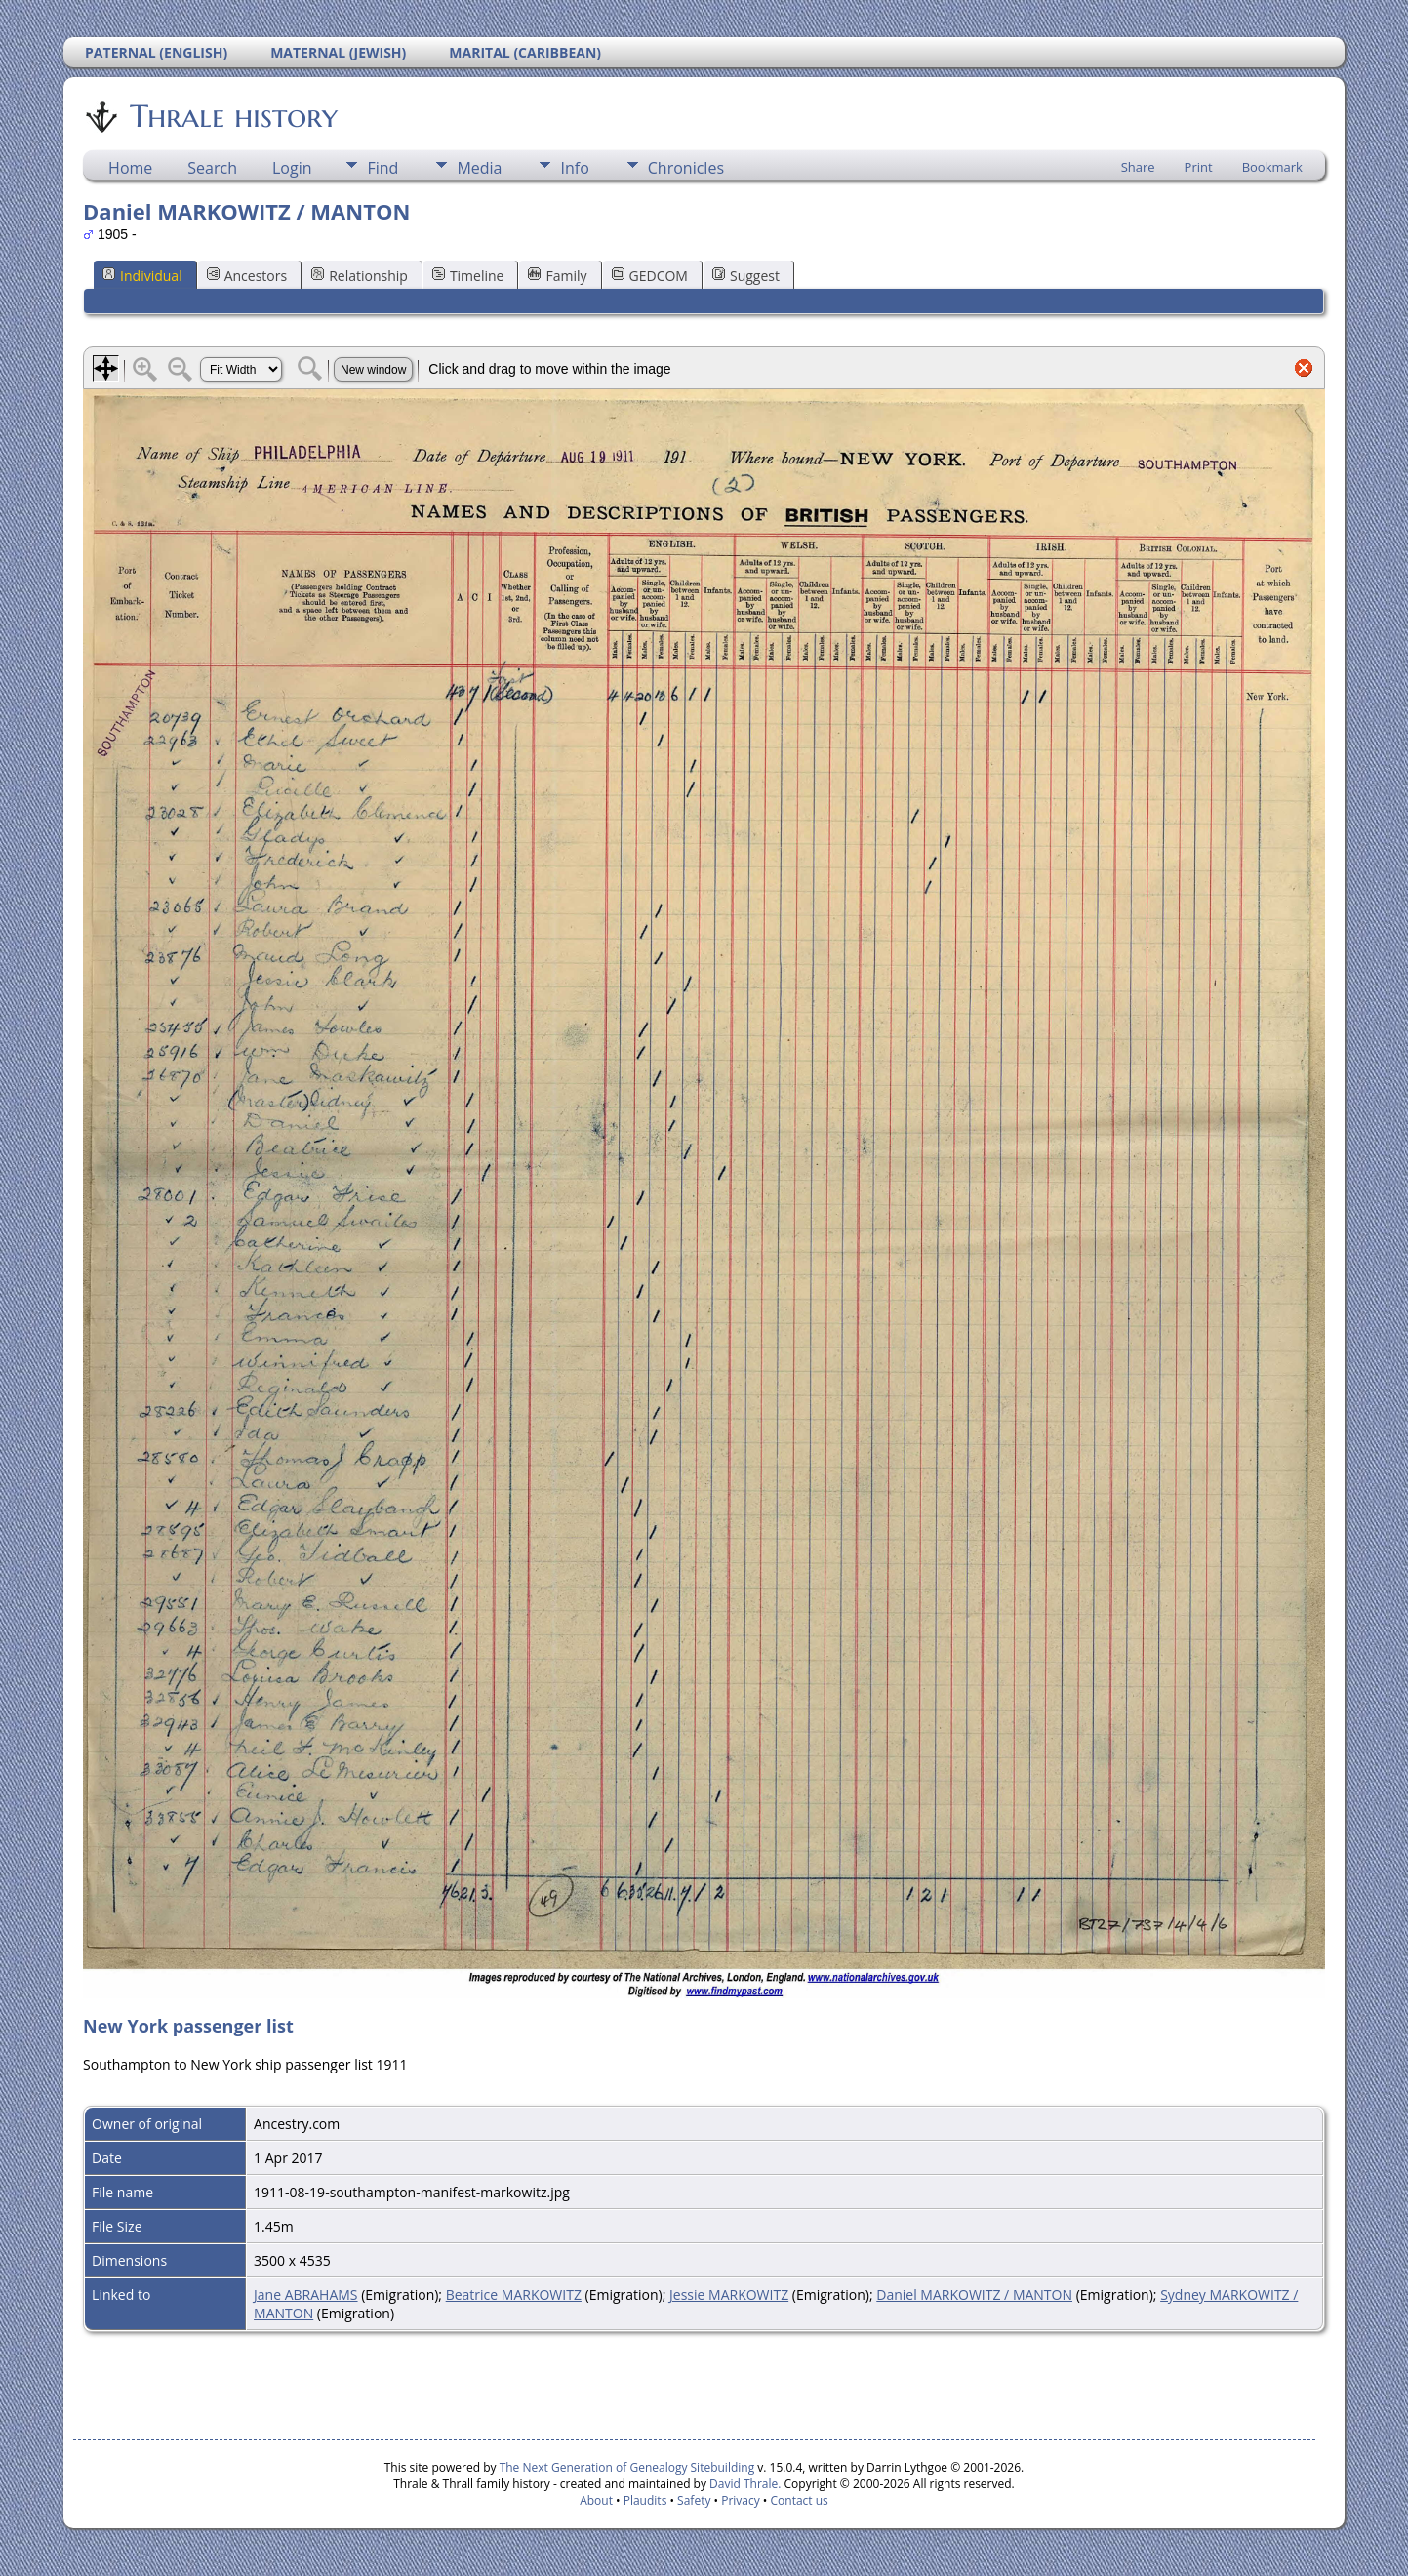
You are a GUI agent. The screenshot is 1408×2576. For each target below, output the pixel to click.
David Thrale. (743, 2483)
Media (479, 168)
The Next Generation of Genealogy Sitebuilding (627, 2467)
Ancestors (247, 275)
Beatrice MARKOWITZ (514, 2294)
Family (557, 275)
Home (130, 168)
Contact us (799, 2500)
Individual (142, 275)
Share (1138, 167)
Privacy (740, 2500)
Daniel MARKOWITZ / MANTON (974, 2294)
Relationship (359, 275)
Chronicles (686, 168)
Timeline (468, 275)
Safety (693, 2500)
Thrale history (232, 116)
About (596, 2500)
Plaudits (645, 2500)
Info (574, 168)
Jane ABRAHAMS (305, 2294)
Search (212, 168)
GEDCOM (650, 275)
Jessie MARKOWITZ (728, 2294)
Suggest (746, 275)
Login (292, 168)
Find (382, 168)
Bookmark (1272, 167)
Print (1199, 167)
